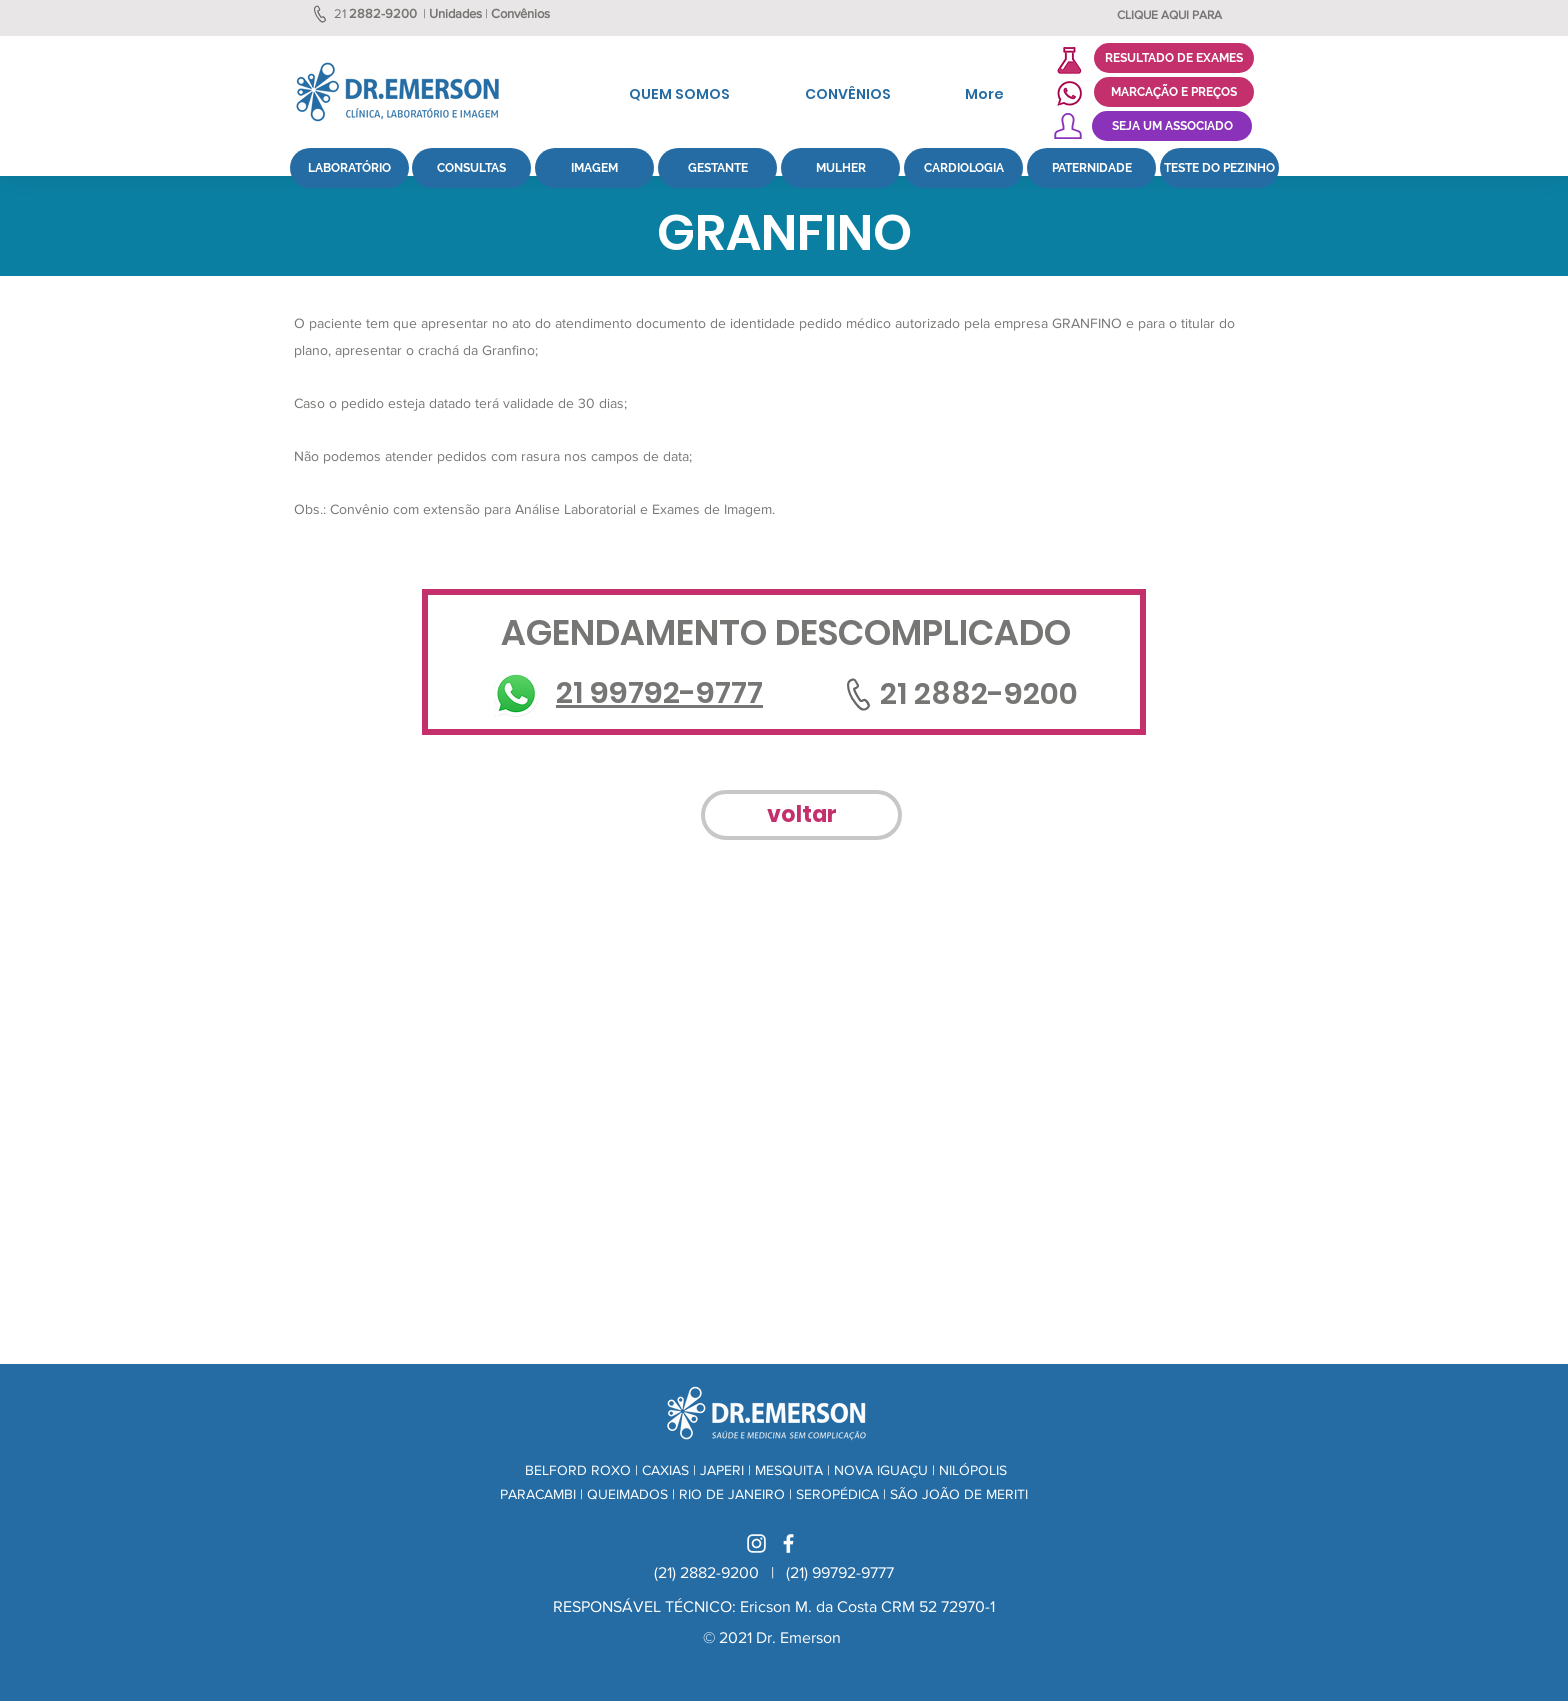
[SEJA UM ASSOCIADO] (1172, 126)
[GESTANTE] (717, 168)
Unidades (455, 13)
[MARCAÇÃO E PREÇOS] (1174, 92)
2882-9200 (383, 13)
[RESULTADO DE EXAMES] (1174, 58)
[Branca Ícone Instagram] (756, 1543)
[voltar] (801, 815)
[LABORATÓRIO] (349, 168)
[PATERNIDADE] (1091, 168)
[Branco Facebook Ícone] (788, 1543)
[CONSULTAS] (471, 168)
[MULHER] (840, 168)
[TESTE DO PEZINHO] (1219, 168)
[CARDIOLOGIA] (963, 168)
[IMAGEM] (594, 168)
